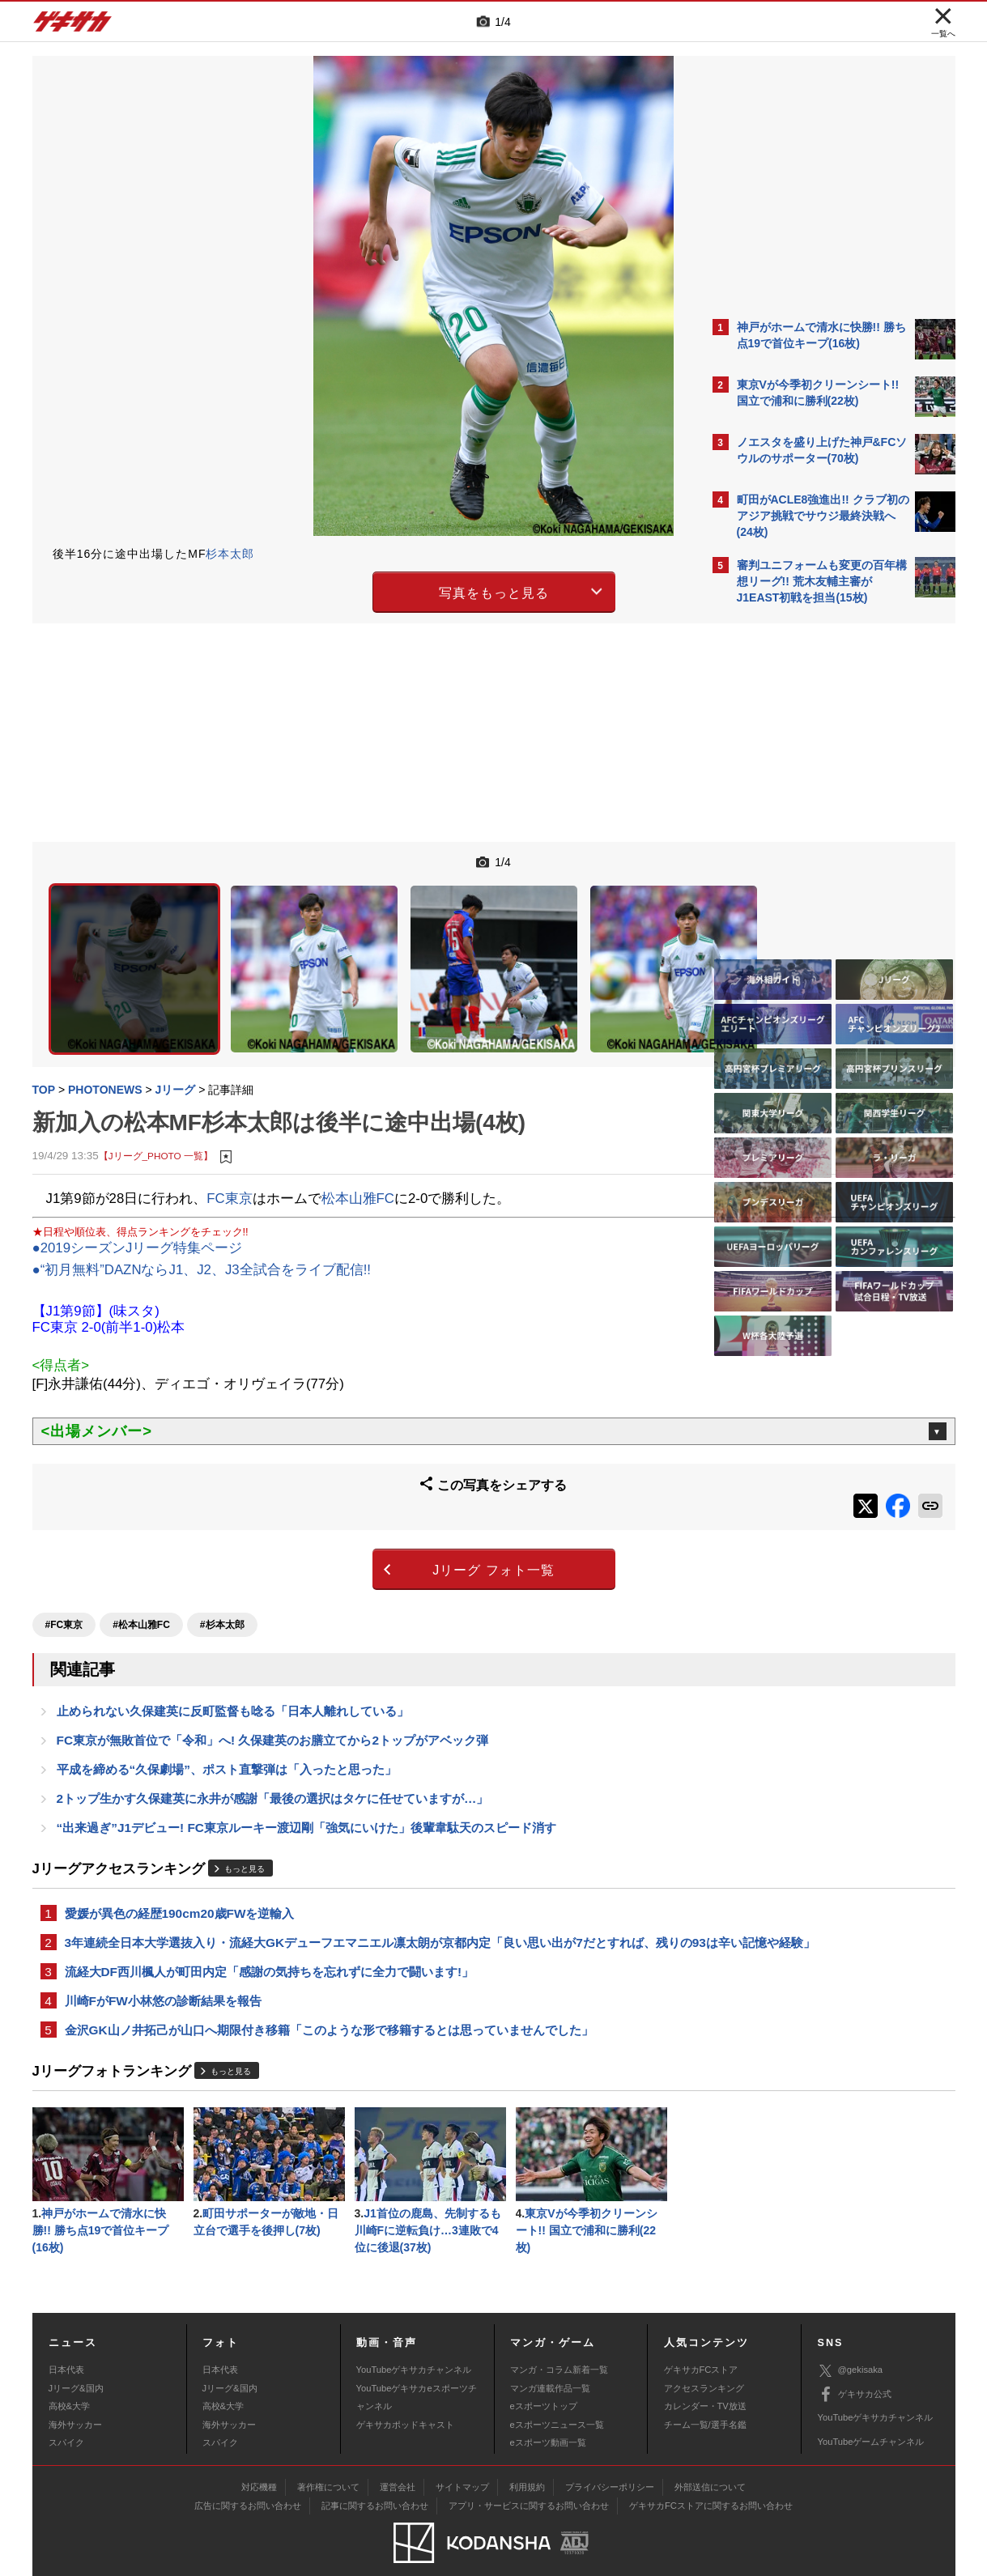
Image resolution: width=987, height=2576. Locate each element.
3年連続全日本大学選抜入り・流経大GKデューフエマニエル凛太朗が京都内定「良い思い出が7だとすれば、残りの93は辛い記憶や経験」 (366, 1892)
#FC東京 (64, 1552)
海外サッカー (75, 2394)
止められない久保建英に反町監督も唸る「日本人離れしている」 (233, 1641)
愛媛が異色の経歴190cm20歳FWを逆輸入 (180, 1852)
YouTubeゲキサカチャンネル (414, 2339)
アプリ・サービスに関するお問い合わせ (529, 2475)
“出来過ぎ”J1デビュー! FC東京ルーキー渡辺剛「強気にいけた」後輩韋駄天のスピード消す (306, 1764)
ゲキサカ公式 (854, 2364)
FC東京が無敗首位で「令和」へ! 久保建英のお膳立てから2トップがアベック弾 (272, 1672)
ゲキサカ (72, 26)
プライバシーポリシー (609, 2456)
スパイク (66, 2412)
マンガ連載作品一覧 (550, 2357)
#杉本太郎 (222, 1552)
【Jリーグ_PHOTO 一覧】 (156, 1100)
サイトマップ (462, 2456)
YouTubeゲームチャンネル (871, 2411)
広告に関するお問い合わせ (247, 2475)
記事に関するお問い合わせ (374, 2475)
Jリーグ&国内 (76, 2357)
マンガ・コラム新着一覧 (559, 2339)
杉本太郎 (230, 553)
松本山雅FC (357, 1142)
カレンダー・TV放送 (705, 2375)
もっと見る (244, 1806)
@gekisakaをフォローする (802, 858)
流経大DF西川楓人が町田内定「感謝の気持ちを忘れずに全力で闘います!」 (269, 1932)
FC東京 (229, 1142)
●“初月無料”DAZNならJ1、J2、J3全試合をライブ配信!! (202, 1214)
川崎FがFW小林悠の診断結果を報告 (163, 1963)
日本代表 (66, 2339)
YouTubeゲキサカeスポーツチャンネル (416, 2366)
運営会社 (397, 2456)
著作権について (328, 2456)
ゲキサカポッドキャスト (405, 2394)
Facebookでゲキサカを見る (804, 892)
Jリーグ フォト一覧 (351, 1504)
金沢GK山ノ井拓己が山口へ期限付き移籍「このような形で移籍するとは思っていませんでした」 (329, 1993)
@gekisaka (850, 2340)
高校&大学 (69, 2375)
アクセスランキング (704, 2357)
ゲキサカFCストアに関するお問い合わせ (711, 2475)
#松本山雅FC (141, 1552)
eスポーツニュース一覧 (557, 2394)
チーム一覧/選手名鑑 (705, 2394)
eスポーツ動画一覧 (548, 2412)
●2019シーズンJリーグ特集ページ (137, 1192)
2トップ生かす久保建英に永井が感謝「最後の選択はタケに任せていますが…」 (273, 1734)
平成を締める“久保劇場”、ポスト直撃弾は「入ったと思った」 (227, 1703)
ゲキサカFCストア (701, 2339)
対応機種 (259, 2456)
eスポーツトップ (543, 2375)
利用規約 (527, 2456)
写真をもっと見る (352, 590)
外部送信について (710, 2456)
